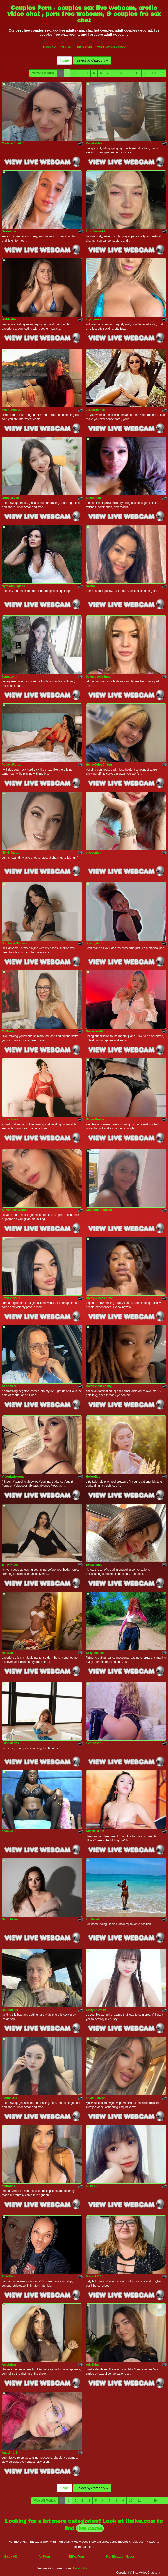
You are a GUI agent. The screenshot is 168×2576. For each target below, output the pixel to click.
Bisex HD (49, 46)
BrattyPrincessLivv (99, 1298)
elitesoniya (93, 852)
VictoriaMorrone (13, 1476)
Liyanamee (93, 319)
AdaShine (92, 2364)
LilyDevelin (93, 1919)
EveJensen (93, 1743)
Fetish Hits (80, 2568)
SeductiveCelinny (98, 676)
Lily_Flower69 (95, 231)
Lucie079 (92, 2186)
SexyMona (9, 2276)
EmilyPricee (10, 1564)
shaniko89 (9, 1831)
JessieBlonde (95, 410)
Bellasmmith (94, 1564)
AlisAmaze (9, 1386)
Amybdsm (9, 2364)
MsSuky (7, 1031)
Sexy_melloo (95, 1653)
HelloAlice (93, 1476)
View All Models (43, 73)
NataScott (9, 1653)
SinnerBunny (95, 1119)
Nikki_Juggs (10, 852)
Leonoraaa (93, 498)
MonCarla (8, 2186)
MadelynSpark (12, 143)
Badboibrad (10, 2010)
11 (137, 73)
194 (154, 73)
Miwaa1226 (93, 2276)
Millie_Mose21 (12, 410)
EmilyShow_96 (96, 2010)
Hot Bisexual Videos (111, 46)
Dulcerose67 (94, 1031)
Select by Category (92, 60)
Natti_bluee (10, 1919)
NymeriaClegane (13, 586)
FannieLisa (9, 2098)
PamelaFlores (11, 764)
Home (64, 60)
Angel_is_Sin (11, 2452)
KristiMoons (10, 1743)
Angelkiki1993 (95, 1831)
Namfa (90, 586)
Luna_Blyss (10, 1119)
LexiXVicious (11, 1298)
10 (128, 73)
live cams (90, 2528)
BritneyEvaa (10, 498)
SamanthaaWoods (14, 1210)
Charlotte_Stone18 (99, 1210)
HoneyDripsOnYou (99, 764)
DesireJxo (9, 231)
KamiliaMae (94, 143)
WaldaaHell (10, 319)
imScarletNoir (95, 2098)
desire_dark (94, 943)
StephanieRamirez (14, 943)
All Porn (66, 46)
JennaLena (9, 676)
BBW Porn (84, 46)
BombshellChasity (99, 1386)
